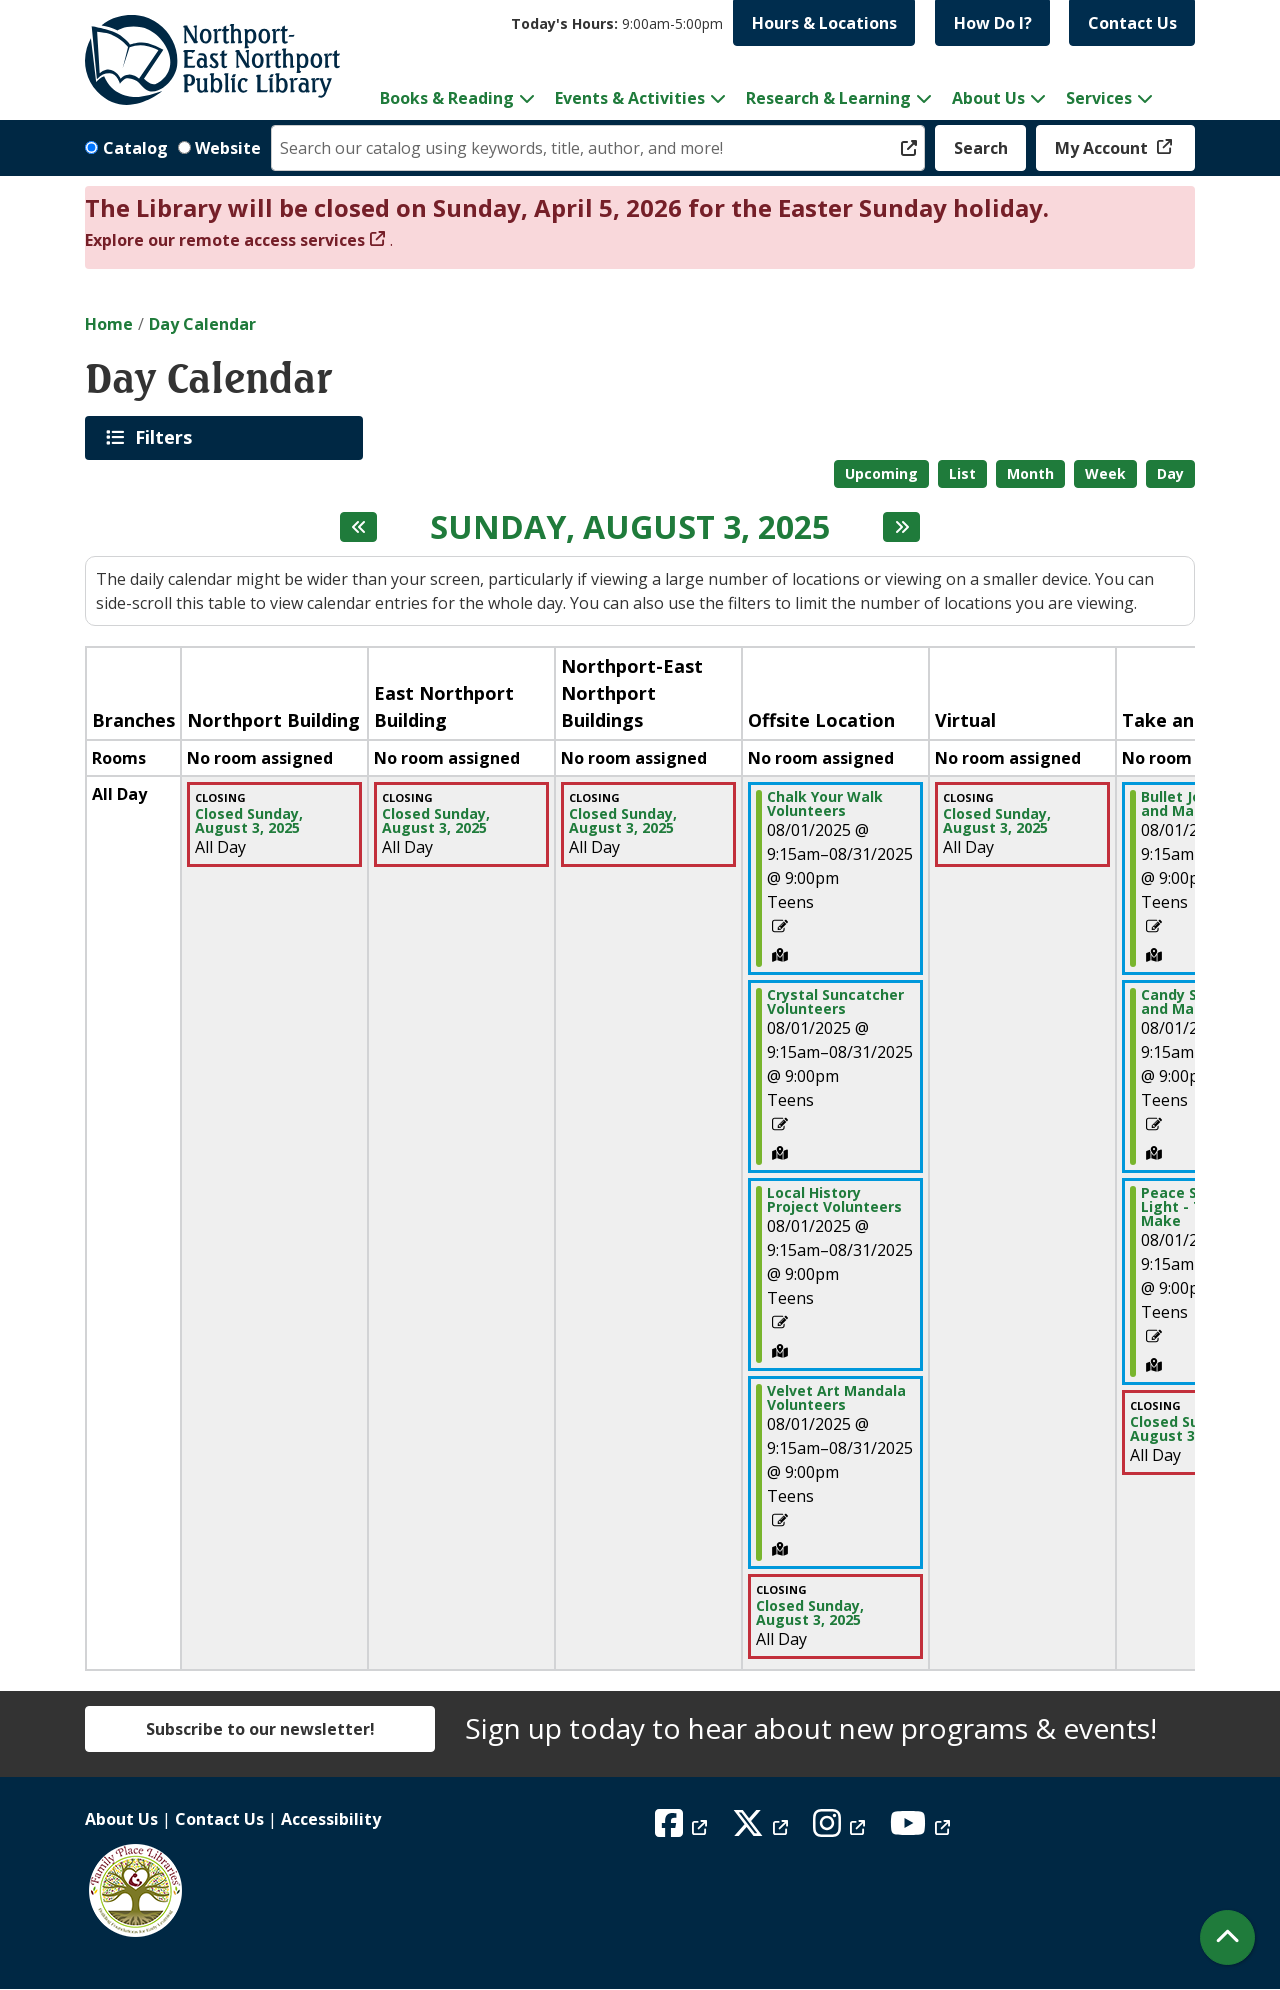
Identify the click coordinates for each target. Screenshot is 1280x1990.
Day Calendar (202, 324)
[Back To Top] (1227, 1937)
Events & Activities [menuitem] (630, 98)
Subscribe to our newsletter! (260, 1729)
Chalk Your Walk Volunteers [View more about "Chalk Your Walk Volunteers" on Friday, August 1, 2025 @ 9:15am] (825, 804)
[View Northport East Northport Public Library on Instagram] (841, 1829)
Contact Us (1132, 23)
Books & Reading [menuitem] (447, 98)
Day (1170, 473)
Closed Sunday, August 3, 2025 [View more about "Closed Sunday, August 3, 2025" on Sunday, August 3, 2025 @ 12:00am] (249, 821)
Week (1105, 473)
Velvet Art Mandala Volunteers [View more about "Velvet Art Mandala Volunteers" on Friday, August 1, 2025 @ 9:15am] (836, 1398)
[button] (617, 23)
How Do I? (993, 23)
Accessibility (331, 1819)
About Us (121, 1819)
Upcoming (881, 473)
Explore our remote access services (225, 240)
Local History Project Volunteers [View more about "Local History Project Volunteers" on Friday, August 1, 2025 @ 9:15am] (834, 1200)
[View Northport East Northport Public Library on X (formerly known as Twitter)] (762, 1829)
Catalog (135, 148)
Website (228, 148)
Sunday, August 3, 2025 (630, 527)
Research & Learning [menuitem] (828, 98)
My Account (1103, 148)
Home (109, 324)
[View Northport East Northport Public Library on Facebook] (683, 1829)
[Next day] (901, 527)
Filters (167, 437)
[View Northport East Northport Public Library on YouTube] (922, 1829)
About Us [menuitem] (988, 98)
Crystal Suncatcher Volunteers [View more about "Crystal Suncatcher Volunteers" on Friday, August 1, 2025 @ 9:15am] (835, 1002)
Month (1030, 473)
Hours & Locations (824, 23)
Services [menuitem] (1099, 98)
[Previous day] (358, 527)
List (962, 473)
